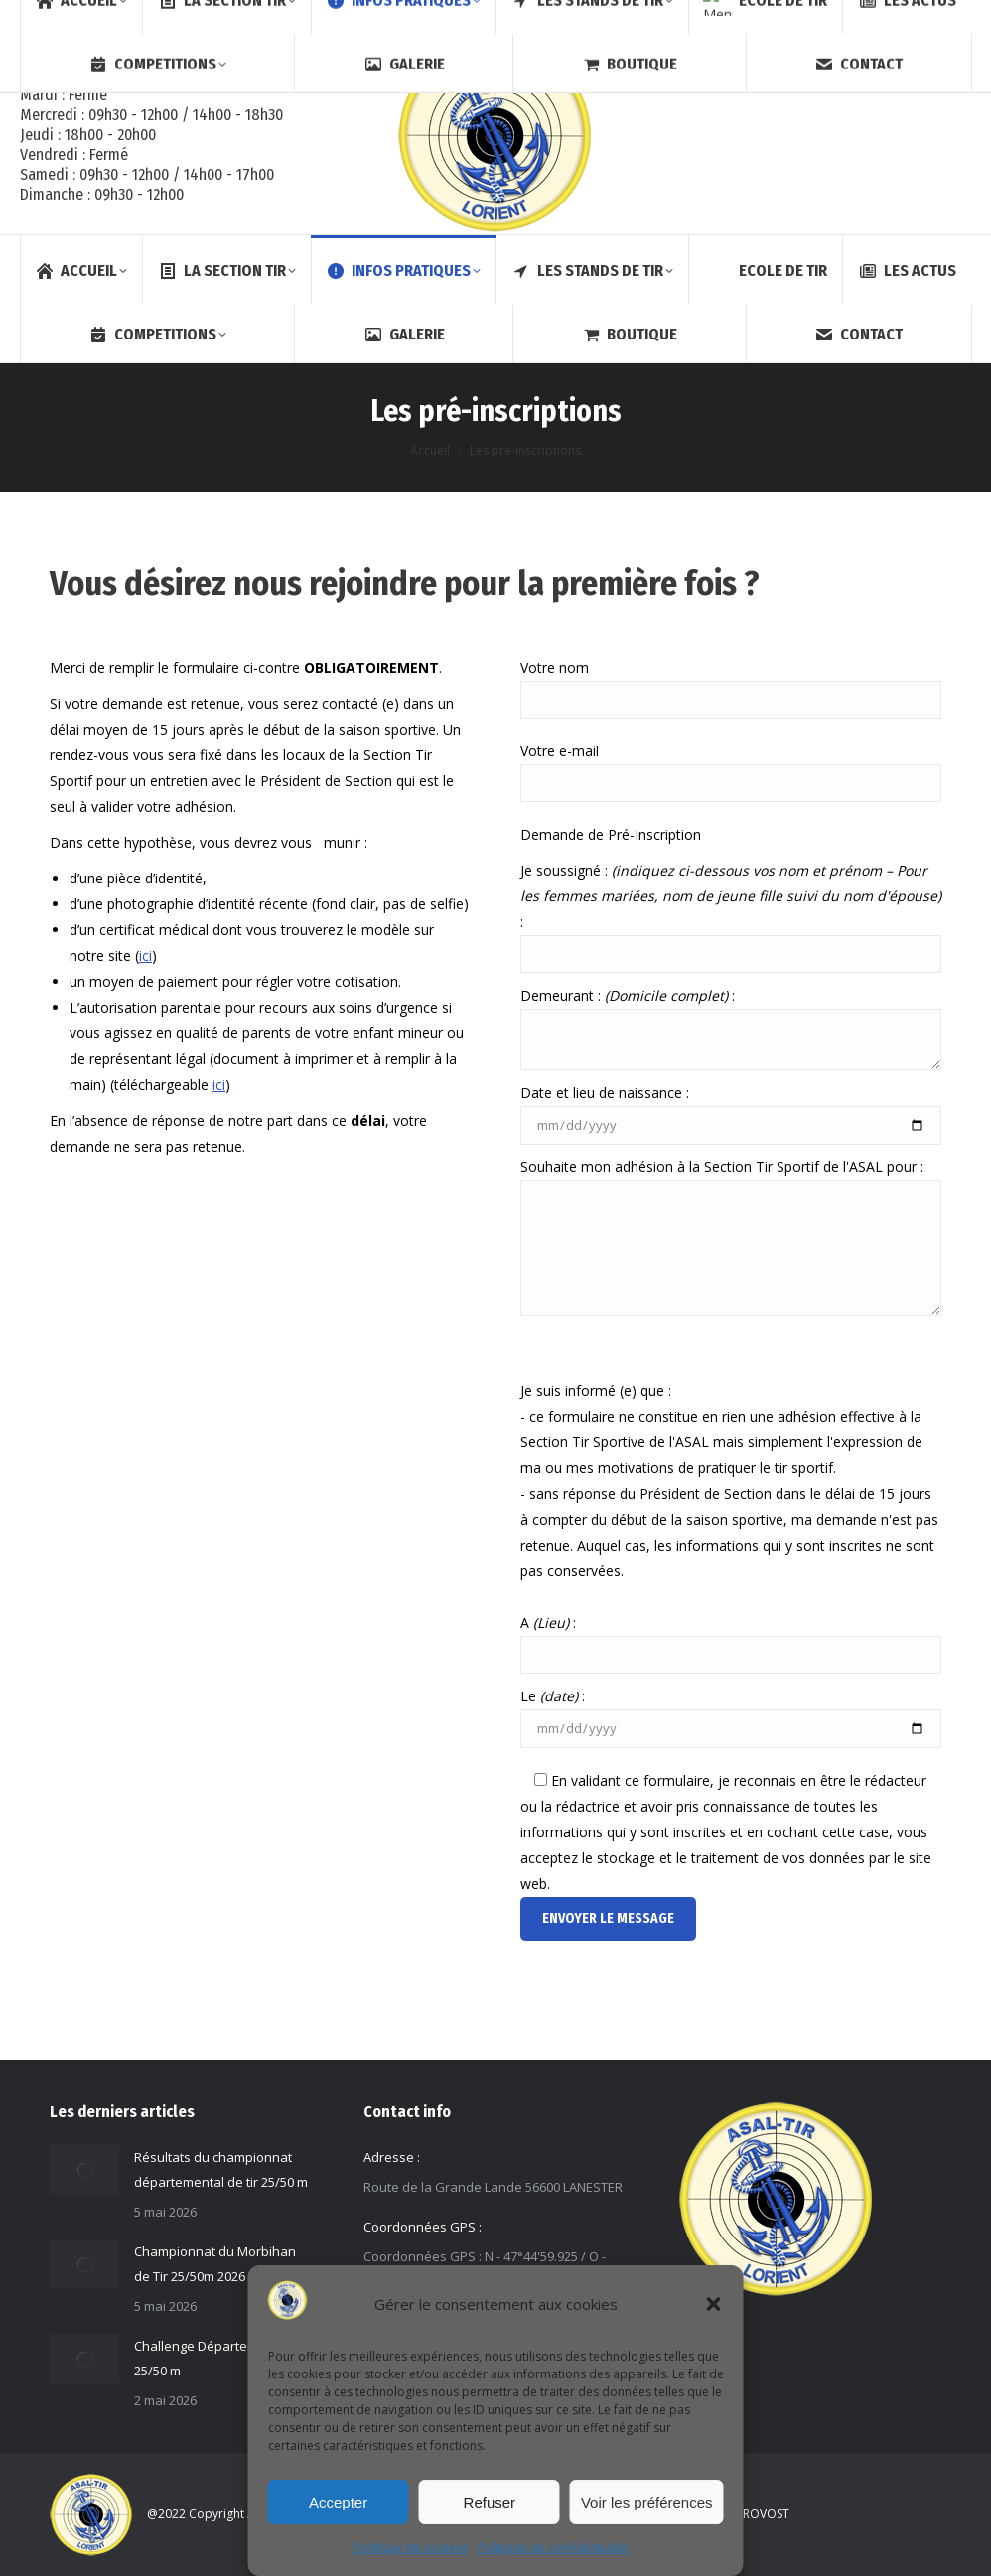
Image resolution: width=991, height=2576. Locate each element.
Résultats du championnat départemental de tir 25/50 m (221, 2169)
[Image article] (84, 2170)
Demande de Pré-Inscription (610, 834)
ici (145, 955)
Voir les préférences (647, 2502)
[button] (714, 2304)
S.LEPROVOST (752, 2514)
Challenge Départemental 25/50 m (211, 2358)
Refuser (490, 2502)
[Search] (800, 18)
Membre (905, 18)
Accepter (338, 2502)
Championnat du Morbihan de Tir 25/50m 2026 (215, 2263)
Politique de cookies (411, 2547)
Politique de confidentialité (553, 2547)
